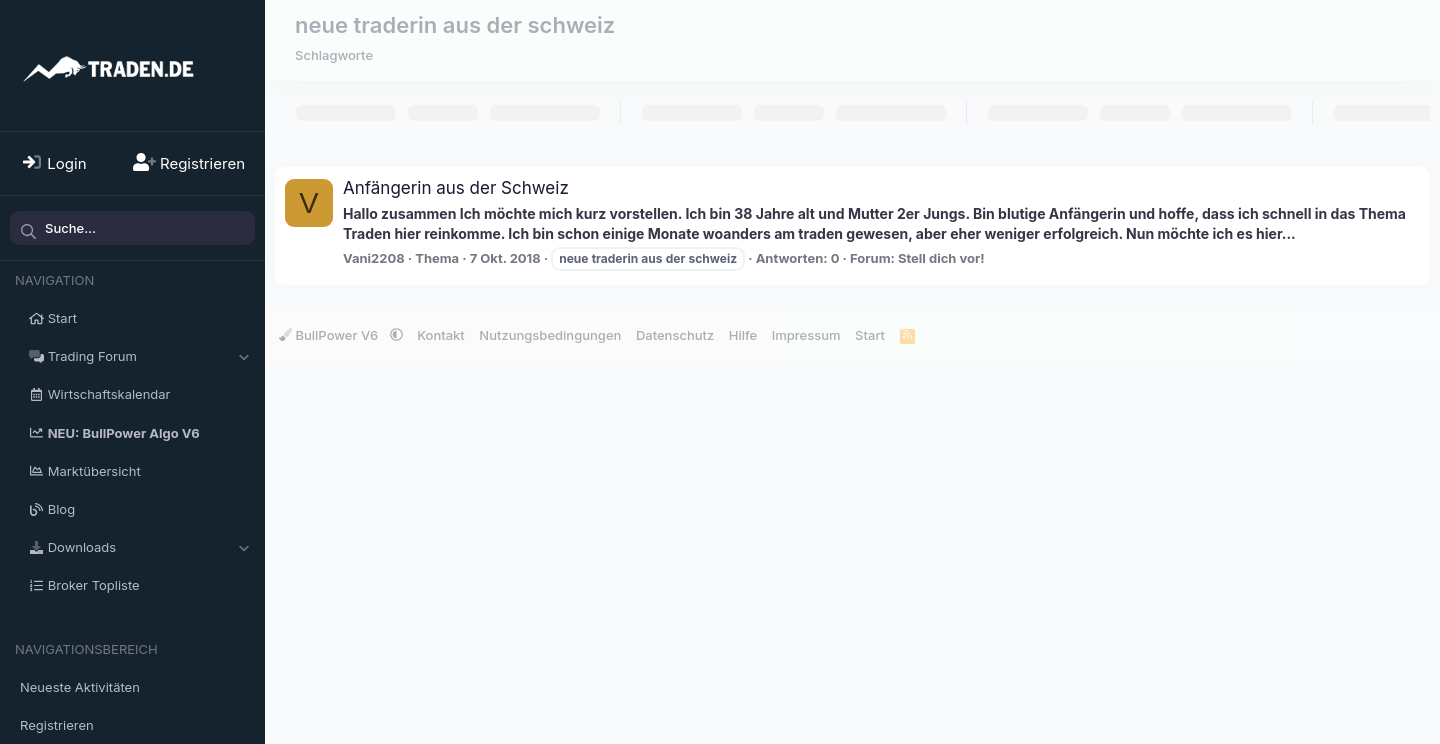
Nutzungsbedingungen (550, 335)
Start (62, 318)
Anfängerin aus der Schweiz (456, 188)
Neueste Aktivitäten (80, 687)
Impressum (806, 335)
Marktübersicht (94, 471)
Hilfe (743, 335)
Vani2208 (374, 258)
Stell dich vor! (941, 258)
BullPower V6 (330, 335)
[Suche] (132, 228)
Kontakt (441, 335)
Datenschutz (675, 335)
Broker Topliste (94, 585)
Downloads (82, 547)
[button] (243, 356)
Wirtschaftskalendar (109, 394)
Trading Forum (92, 356)
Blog (61, 509)
